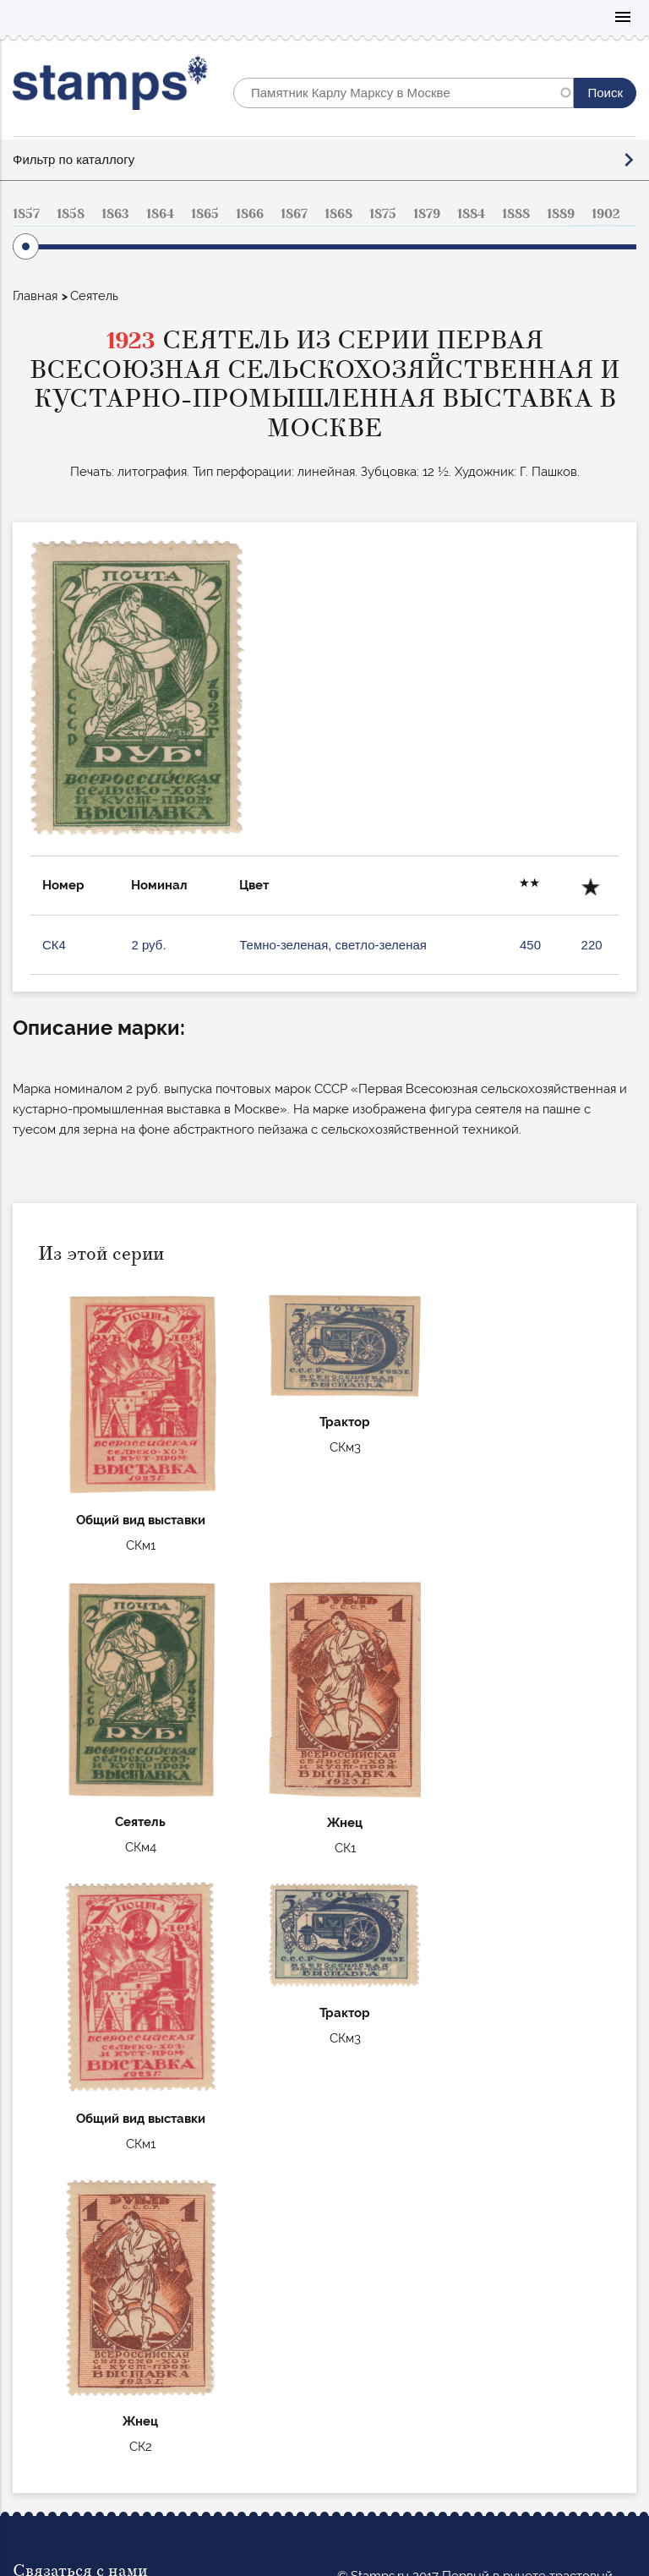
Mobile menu (622, 18)
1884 (471, 214)
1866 (250, 214)
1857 (26, 214)
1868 (338, 214)
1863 (115, 214)
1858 (71, 214)
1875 (382, 214)
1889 (561, 214)
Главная (35, 296)
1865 (205, 214)
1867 (294, 214)
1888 (516, 214)
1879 (426, 214)
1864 (160, 214)
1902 (606, 214)
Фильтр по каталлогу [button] (73, 159)
